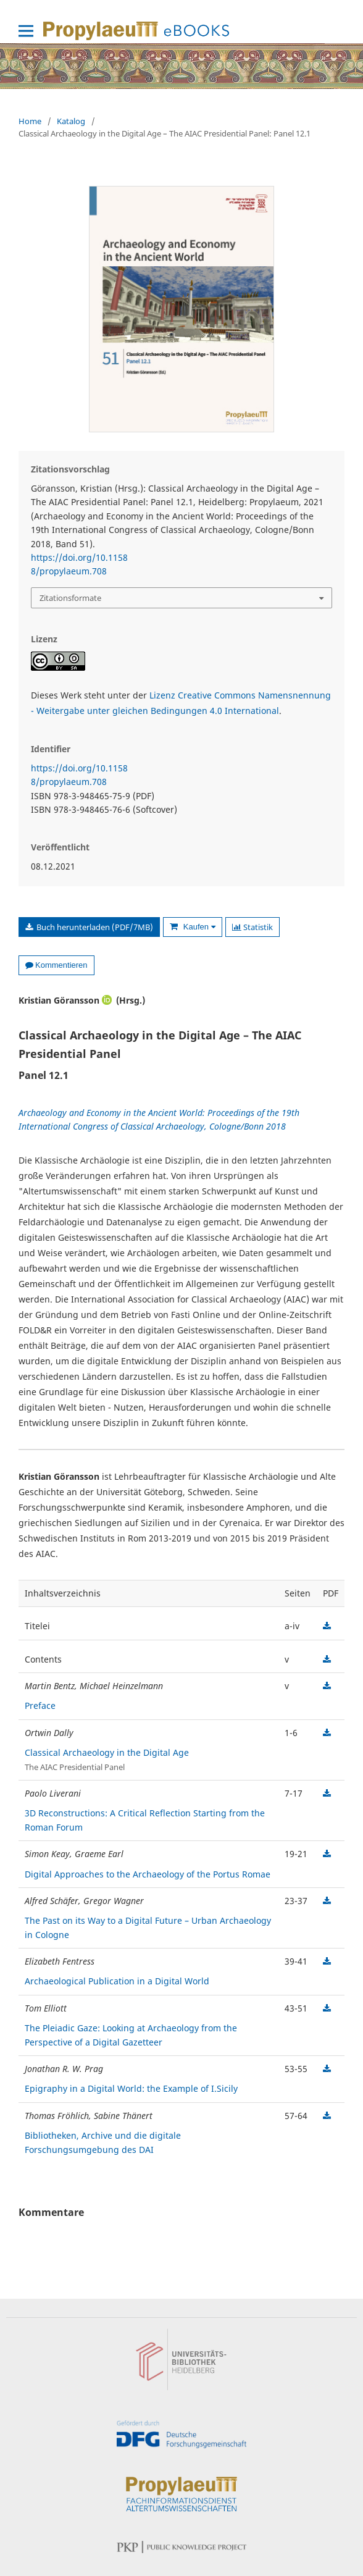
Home (30, 121)
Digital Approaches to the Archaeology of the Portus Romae (147, 1874)
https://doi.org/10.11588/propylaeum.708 (79, 564)
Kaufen (198, 926)
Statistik (252, 927)
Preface (40, 1705)
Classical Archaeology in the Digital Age (107, 1752)
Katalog (71, 121)
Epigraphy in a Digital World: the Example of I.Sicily (131, 2088)
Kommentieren (56, 965)
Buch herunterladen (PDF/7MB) (94, 927)
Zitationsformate (70, 597)
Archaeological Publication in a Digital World (117, 1981)
